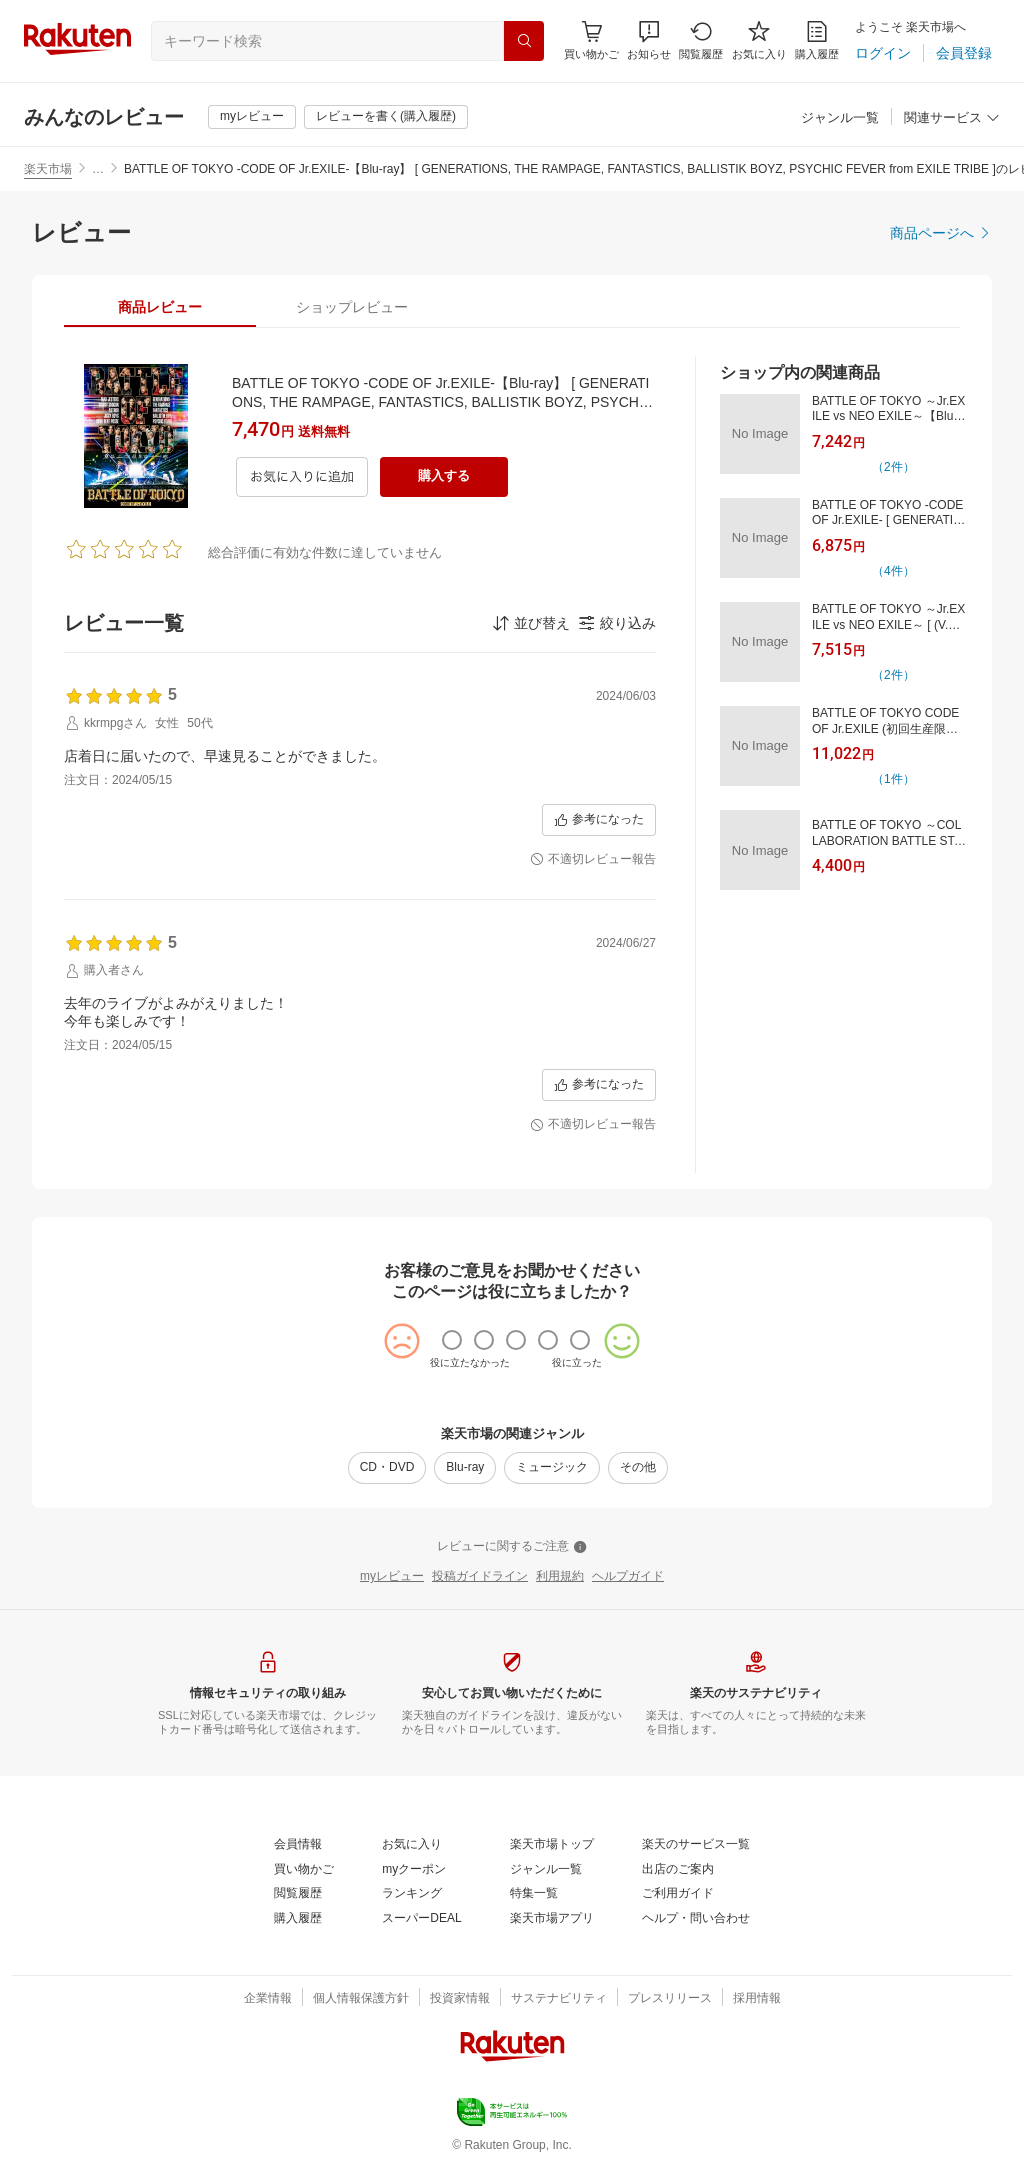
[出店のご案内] (678, 1870)
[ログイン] (883, 53)
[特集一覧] (534, 1894)
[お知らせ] (649, 40)
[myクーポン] (414, 1870)
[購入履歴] (817, 40)
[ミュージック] (552, 1468)
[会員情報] (298, 1845)
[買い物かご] (304, 1870)
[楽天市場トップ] (552, 1845)
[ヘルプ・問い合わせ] (696, 1919)
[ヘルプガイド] (628, 1577)
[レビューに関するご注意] (512, 1547)
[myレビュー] (252, 117)
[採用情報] (757, 1999)
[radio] (452, 1340)
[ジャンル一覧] (840, 118)
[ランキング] (412, 1894)
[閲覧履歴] (701, 40)
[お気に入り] (759, 40)
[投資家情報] (460, 1999)
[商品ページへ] (941, 233)
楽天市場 (48, 169)
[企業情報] (268, 1999)
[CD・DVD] (387, 1468)
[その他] (638, 1468)
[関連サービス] (952, 118)
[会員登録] (964, 53)
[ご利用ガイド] (678, 1894)
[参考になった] (599, 820)
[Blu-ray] (465, 1468)
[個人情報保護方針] (361, 1999)
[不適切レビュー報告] (593, 860)
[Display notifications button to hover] (591, 40)
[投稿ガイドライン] (480, 1577)
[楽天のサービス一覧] (696, 1845)
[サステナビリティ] (559, 1999)
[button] (649, 40)
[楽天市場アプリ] (552, 1919)
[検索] (524, 41)
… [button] (98, 169)
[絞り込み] (617, 623)
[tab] (160, 307)
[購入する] (444, 477)
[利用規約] (560, 1577)
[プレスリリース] (670, 1999)
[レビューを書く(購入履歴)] (386, 117)
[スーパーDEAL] (421, 1919)
